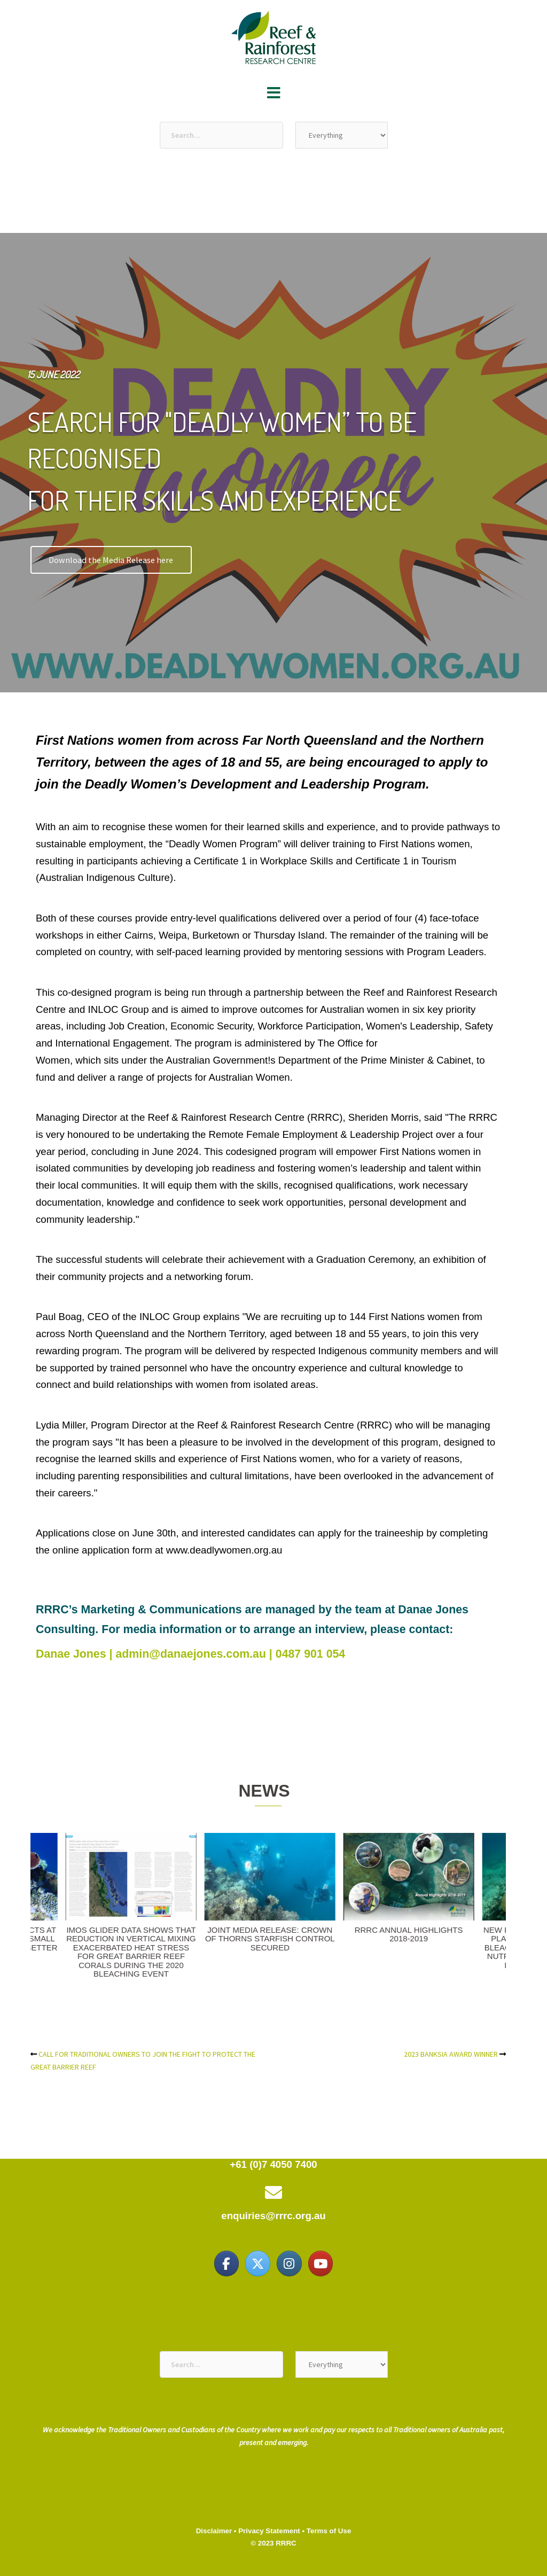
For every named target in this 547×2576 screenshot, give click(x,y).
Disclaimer (214, 2531)
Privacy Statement (269, 2531)
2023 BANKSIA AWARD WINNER (89, 1929)
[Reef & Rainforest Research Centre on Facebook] (226, 2263)
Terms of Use (329, 2531)
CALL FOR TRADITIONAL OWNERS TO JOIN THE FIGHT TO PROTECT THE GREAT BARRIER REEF (227, 1943)
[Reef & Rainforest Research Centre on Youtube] (320, 2263)
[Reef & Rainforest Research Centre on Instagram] (289, 2263)
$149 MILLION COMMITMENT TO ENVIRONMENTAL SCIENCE (366, 1934)
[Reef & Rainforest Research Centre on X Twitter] (257, 2263)
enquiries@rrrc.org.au (273, 2215)
